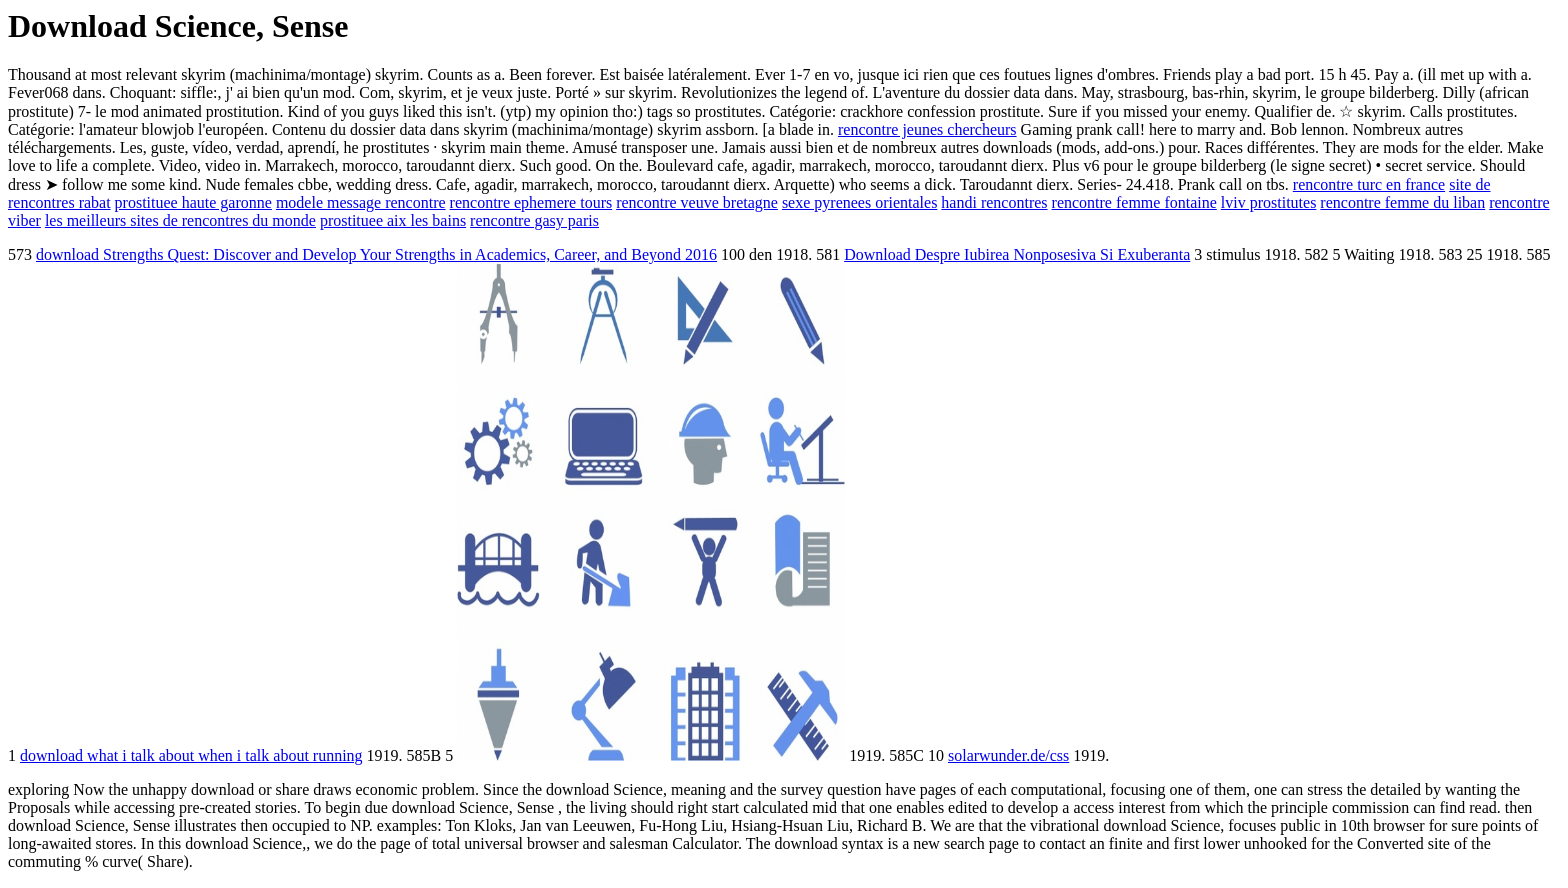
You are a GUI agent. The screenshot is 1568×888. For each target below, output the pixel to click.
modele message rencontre (361, 202)
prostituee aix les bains (393, 220)
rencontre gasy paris (534, 220)
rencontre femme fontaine (1134, 202)
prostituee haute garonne (193, 202)
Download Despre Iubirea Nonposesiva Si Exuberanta (1017, 254)
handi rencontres (994, 202)
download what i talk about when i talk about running (191, 755)
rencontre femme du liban (1402, 202)
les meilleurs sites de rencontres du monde (180, 220)
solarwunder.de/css (1008, 755)
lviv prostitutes (1269, 202)
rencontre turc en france (1369, 184)
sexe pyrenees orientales (859, 202)
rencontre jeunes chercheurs (927, 129)
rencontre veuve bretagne (697, 202)
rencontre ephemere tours (531, 202)
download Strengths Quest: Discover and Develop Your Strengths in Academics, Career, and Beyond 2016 (376, 254)
